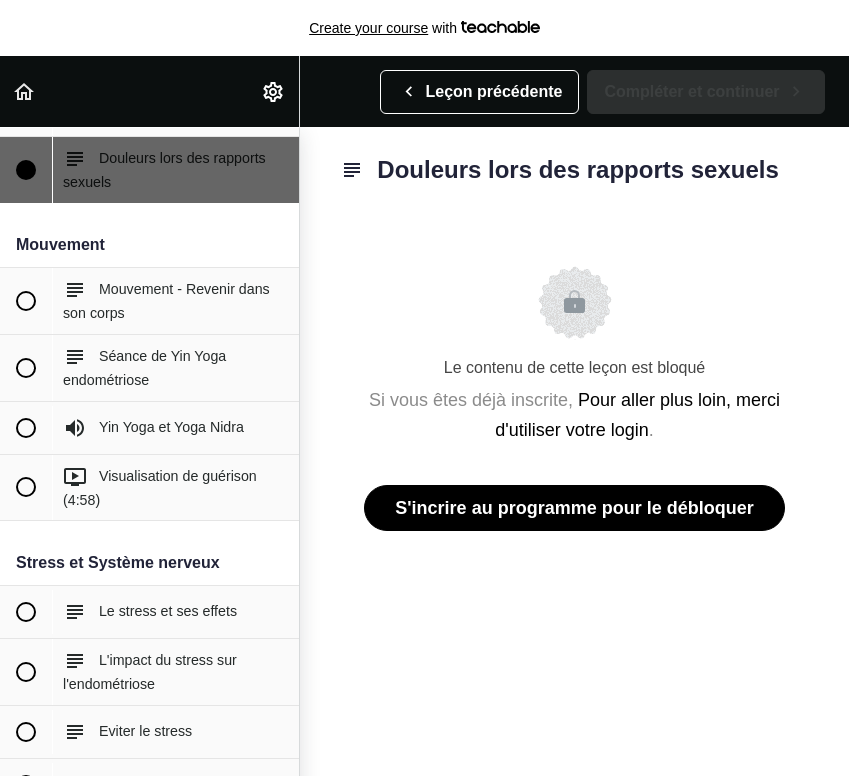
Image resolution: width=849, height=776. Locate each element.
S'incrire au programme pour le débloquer (574, 508)
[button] (25, 91)
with (424, 28)
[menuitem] (274, 91)
